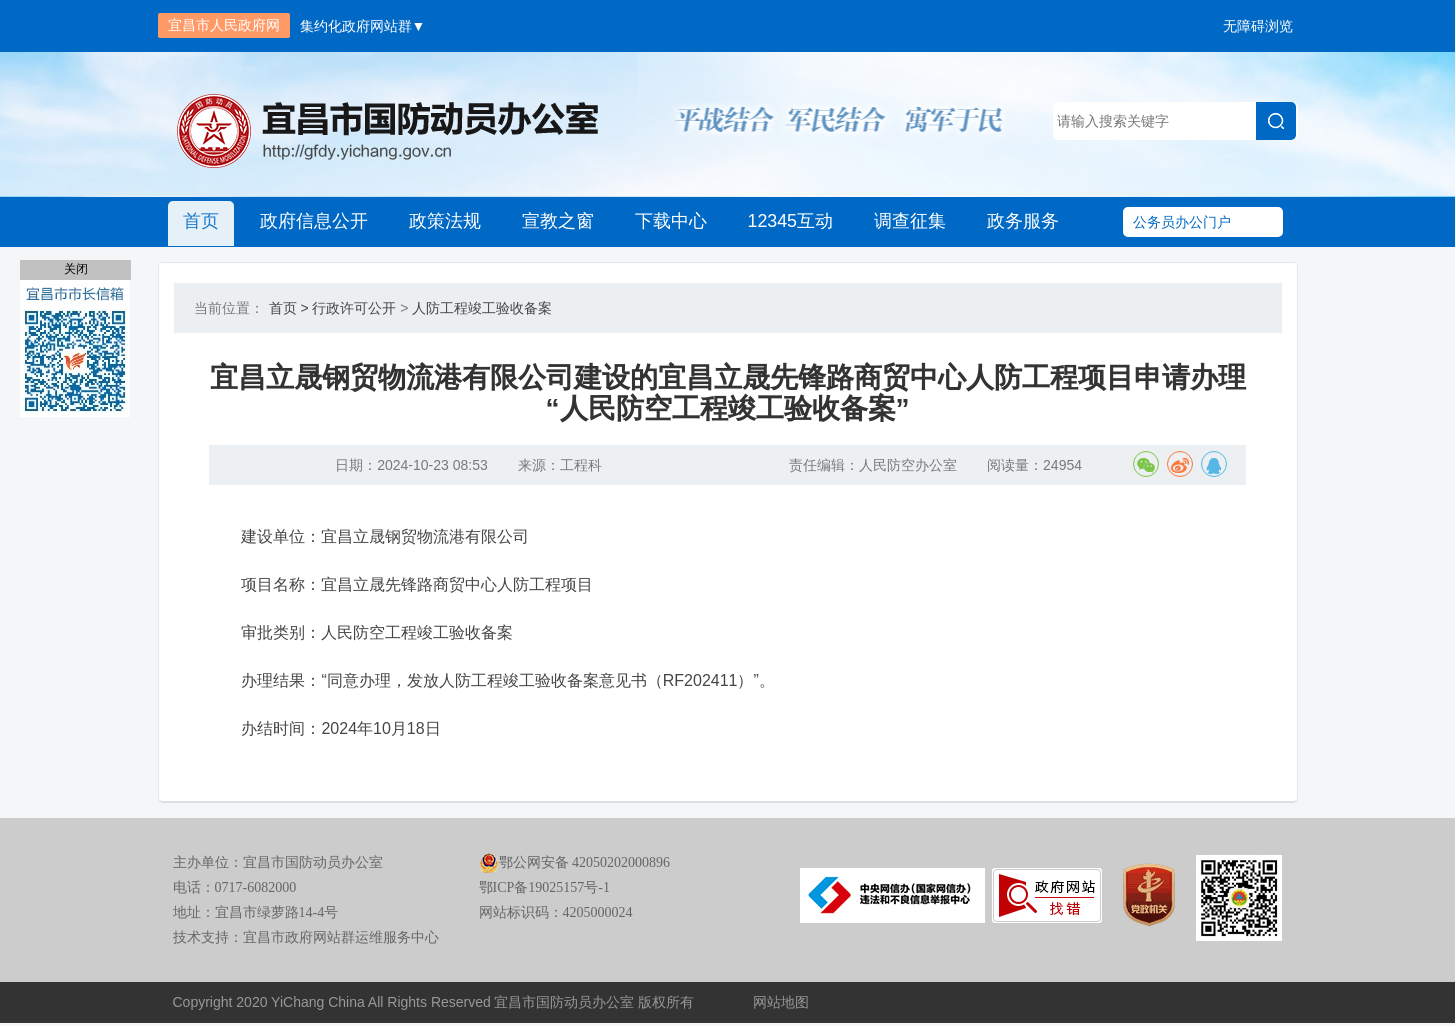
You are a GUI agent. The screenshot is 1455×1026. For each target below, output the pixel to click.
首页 (201, 222)
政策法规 (443, 222)
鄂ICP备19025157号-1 (544, 891)
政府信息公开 (313, 222)
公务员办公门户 (1182, 222)
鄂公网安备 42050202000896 (575, 866)
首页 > (289, 308)
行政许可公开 (354, 308)
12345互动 (786, 222)
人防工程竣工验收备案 (482, 308)
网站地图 (781, 1006)
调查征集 (905, 222)
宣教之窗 (555, 222)
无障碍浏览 (1258, 26)
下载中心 (667, 222)
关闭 (76, 269)
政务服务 (1017, 222)
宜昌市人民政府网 (224, 25)
